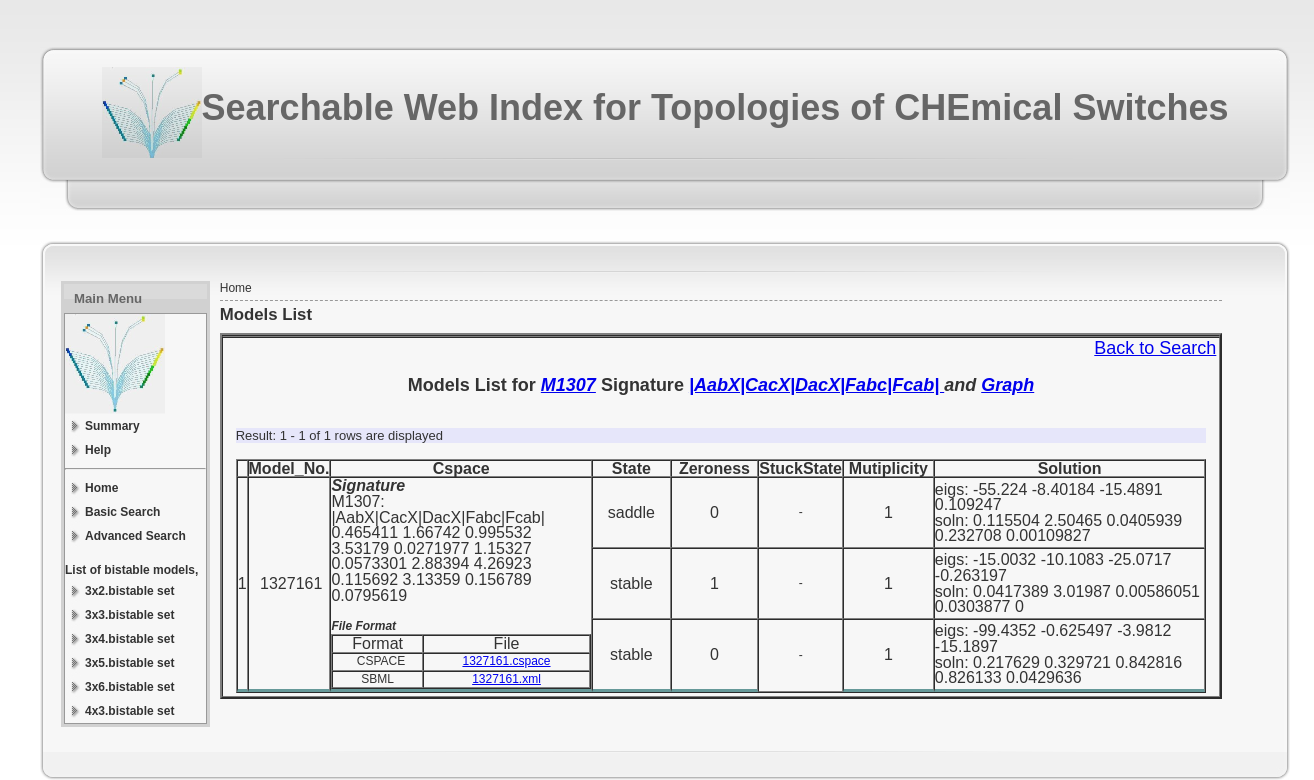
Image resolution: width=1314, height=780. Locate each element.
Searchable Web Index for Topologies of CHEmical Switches (715, 107)
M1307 (568, 385)
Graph (1007, 385)
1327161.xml (506, 679)
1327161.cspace (506, 661)
